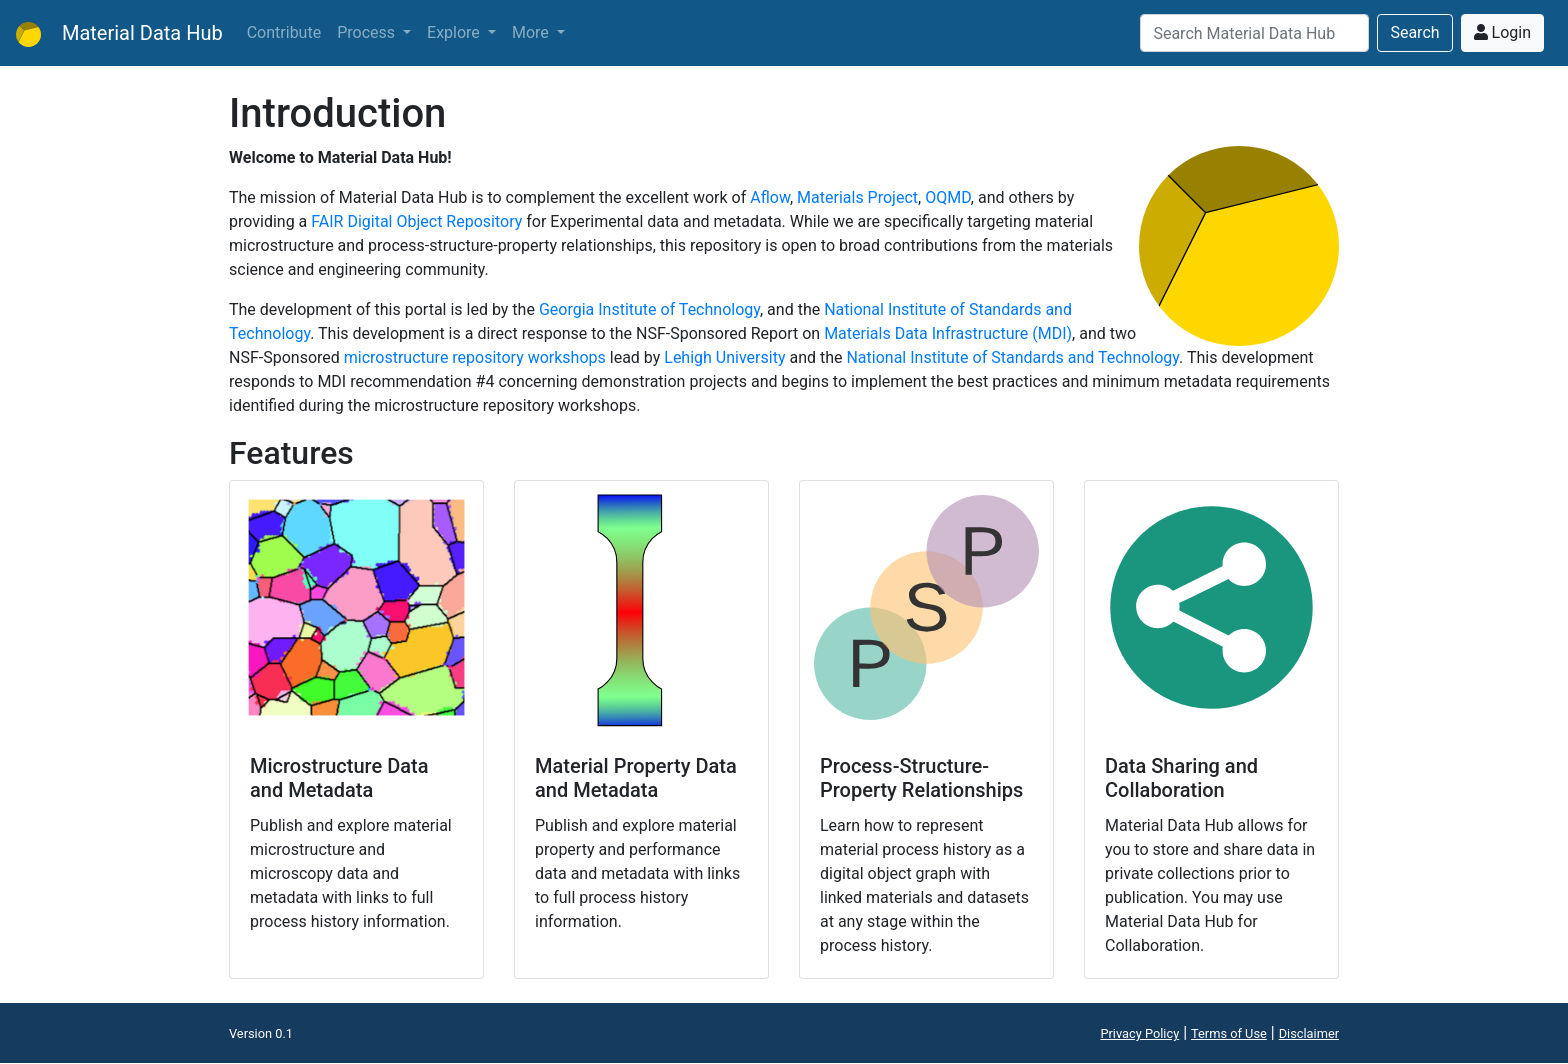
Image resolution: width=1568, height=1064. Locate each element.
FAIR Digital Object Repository (416, 221)
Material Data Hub (119, 33)
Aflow (770, 197)
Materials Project (857, 197)
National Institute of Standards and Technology (1012, 357)
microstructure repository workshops (475, 357)
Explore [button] (455, 32)
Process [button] (368, 32)
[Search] (1254, 33)
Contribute (284, 32)
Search (1414, 32)
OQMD (948, 197)
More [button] (532, 32)
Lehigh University (724, 357)
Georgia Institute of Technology (649, 309)
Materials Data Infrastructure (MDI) (948, 333)
